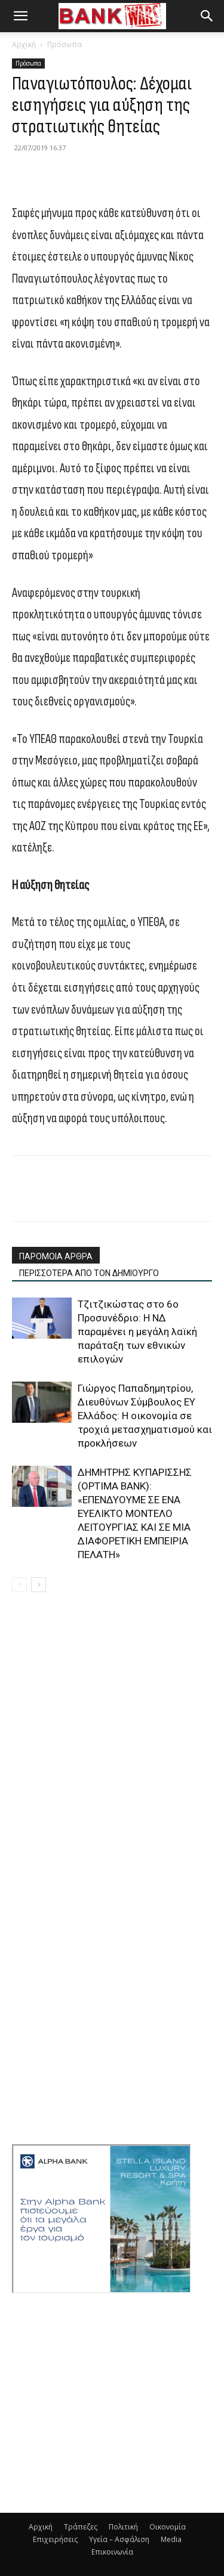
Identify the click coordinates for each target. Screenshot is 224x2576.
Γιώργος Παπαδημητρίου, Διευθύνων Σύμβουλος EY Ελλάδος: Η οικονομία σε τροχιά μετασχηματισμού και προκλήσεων (145, 1415)
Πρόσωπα (64, 44)
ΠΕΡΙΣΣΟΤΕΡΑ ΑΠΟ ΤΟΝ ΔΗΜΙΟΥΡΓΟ (89, 1273)
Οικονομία (167, 2527)
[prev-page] (19, 1584)
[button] (20, 16)
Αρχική (24, 44)
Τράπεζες (80, 2527)
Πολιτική (123, 2527)
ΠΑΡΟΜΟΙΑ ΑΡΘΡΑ (56, 1256)
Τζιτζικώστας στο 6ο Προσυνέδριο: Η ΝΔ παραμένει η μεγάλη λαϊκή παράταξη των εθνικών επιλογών (137, 1331)
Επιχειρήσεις (55, 2539)
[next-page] (38, 1584)
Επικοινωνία (112, 2552)
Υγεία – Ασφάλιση (119, 2539)
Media (171, 2539)
